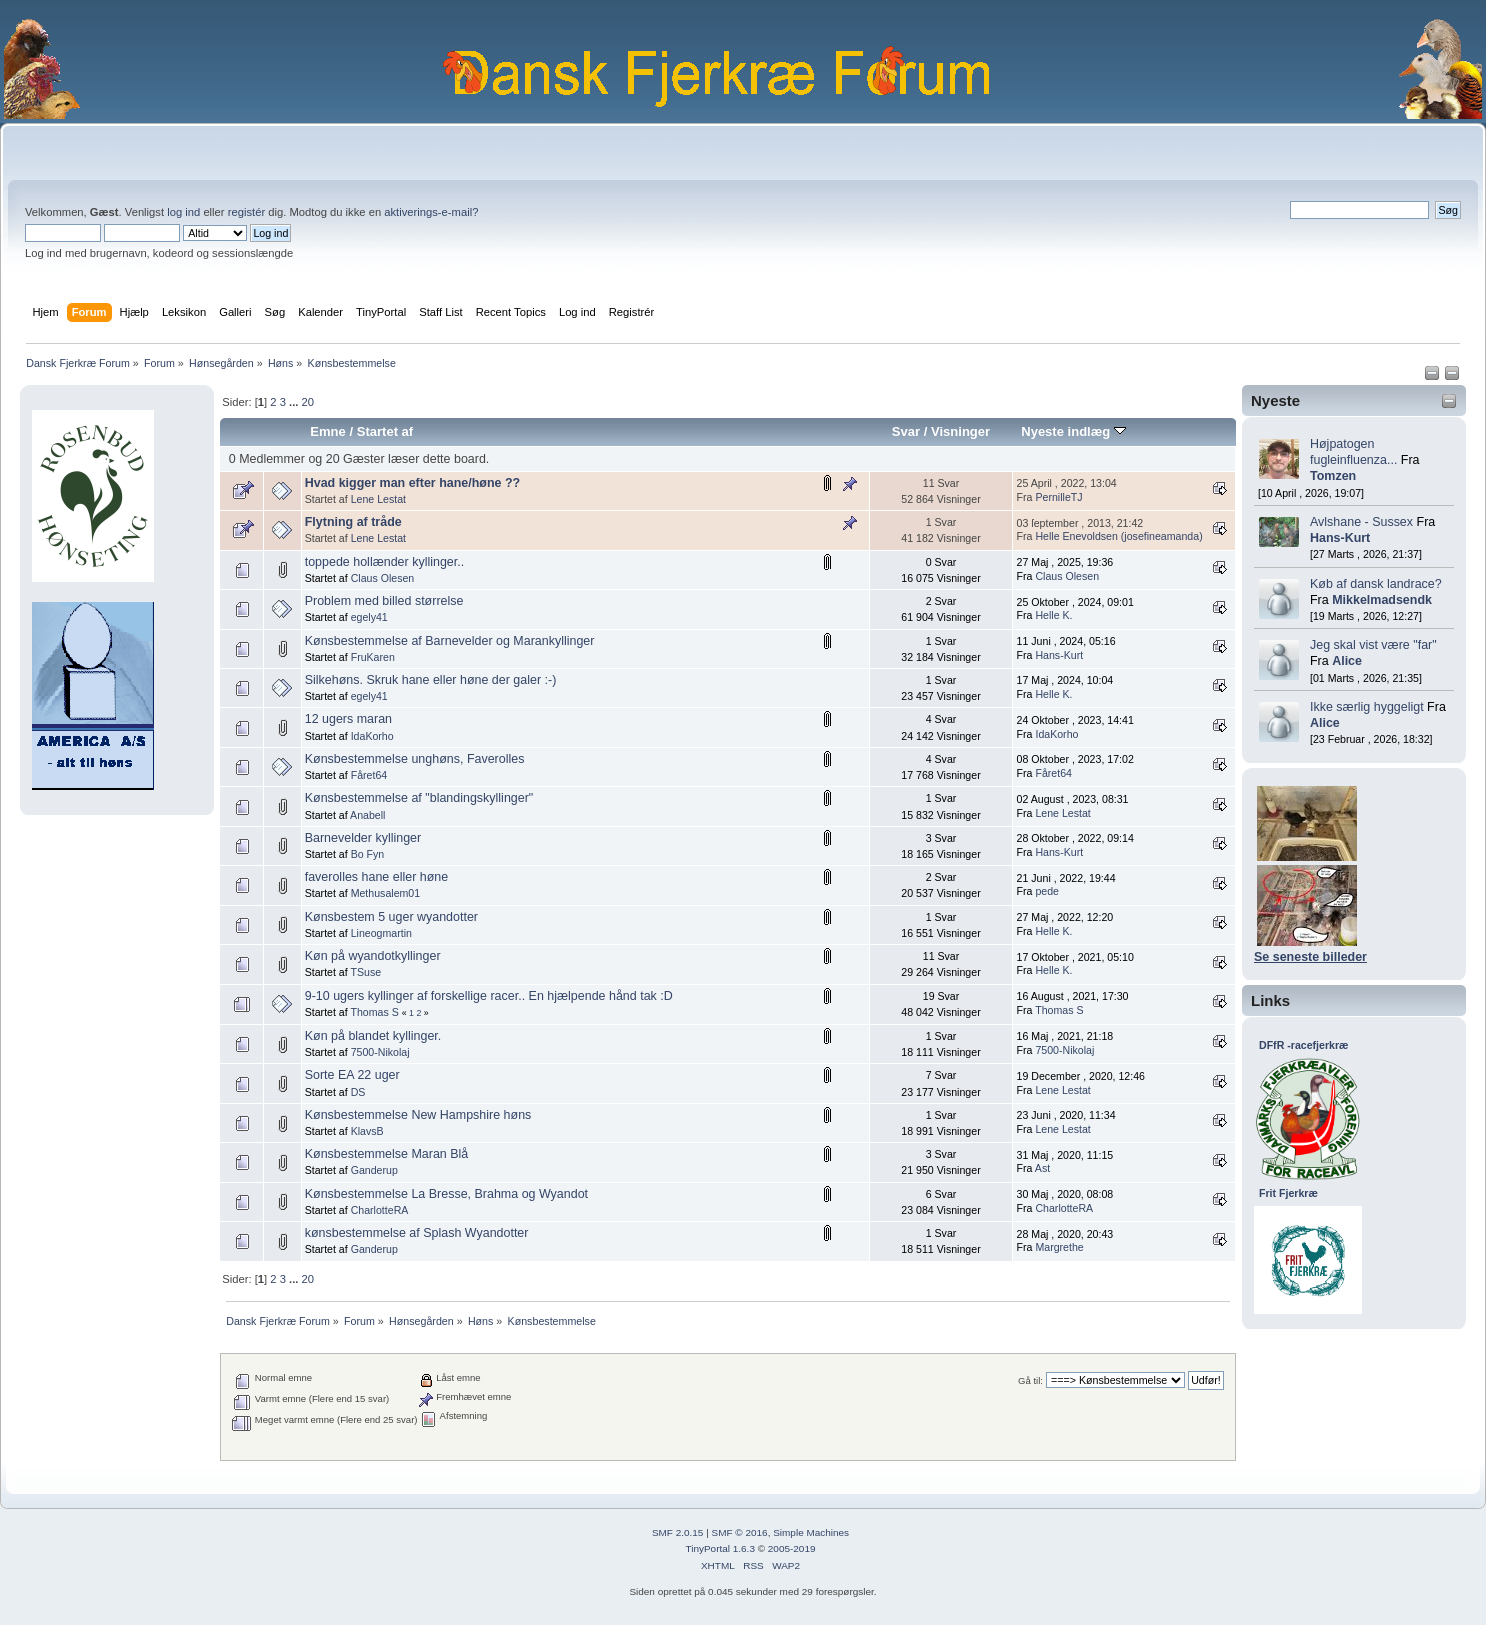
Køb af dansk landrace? (1376, 584)
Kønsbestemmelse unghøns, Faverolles (415, 759)
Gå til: (1030, 1380)
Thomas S (374, 1012)
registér (246, 212)
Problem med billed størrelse (384, 601)
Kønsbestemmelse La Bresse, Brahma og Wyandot (446, 1194)
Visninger (960, 431)
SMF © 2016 (740, 1532)
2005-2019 (792, 1548)
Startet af (385, 431)
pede (1047, 891)
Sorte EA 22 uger (352, 1075)
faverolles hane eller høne (376, 877)
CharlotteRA (380, 1210)
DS (358, 1092)
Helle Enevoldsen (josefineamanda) (1118, 536)
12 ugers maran (348, 719)
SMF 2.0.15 (678, 1532)
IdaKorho (372, 736)
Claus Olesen (383, 578)
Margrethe (1059, 1247)
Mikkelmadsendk (1382, 600)
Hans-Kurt (1340, 538)
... (295, 402)
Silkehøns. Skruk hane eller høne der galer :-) (431, 680)
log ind (183, 212)
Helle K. (1053, 615)
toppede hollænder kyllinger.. (384, 562)
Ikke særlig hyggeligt (1367, 707)
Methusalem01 (386, 893)
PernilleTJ (1058, 497)
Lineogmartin (381, 933)
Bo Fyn (368, 854)
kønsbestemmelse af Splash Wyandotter (417, 1233)
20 (307, 402)
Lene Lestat (378, 499)
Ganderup (374, 1170)
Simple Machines (811, 1532)
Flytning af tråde (353, 522)
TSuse (365, 972)
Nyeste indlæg (1073, 431)
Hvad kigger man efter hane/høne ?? (412, 483)
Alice (1347, 661)
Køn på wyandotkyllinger (373, 956)
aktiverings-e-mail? (431, 212)
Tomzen (1333, 476)
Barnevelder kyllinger (363, 838)
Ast (1042, 1168)
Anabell (367, 815)
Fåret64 (369, 775)
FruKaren (373, 657)
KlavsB (367, 1131)
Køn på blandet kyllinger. (373, 1036)
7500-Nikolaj (380, 1052)
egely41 (369, 617)
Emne (328, 431)
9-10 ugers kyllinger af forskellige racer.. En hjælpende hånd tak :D (489, 996)
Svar (906, 431)
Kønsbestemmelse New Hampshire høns (418, 1115)
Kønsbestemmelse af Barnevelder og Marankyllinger (450, 641)
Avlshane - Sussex (1361, 522)
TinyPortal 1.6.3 (719, 1548)
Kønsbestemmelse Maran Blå (387, 1154)
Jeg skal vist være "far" (1373, 645)
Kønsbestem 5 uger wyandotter (391, 917)
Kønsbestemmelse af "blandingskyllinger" (419, 798)
